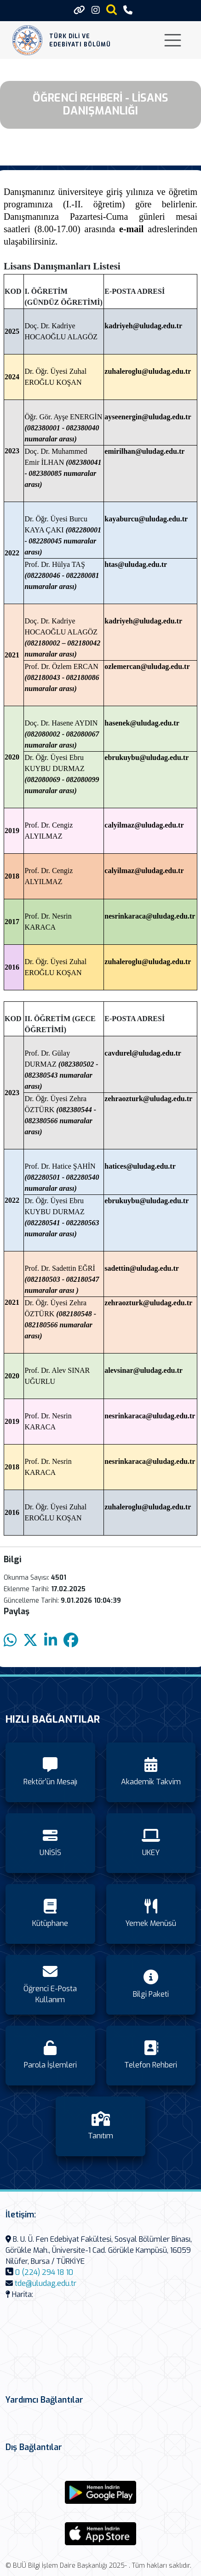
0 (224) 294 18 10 (44, 2272)
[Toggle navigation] (173, 40)
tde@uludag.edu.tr (45, 2283)
